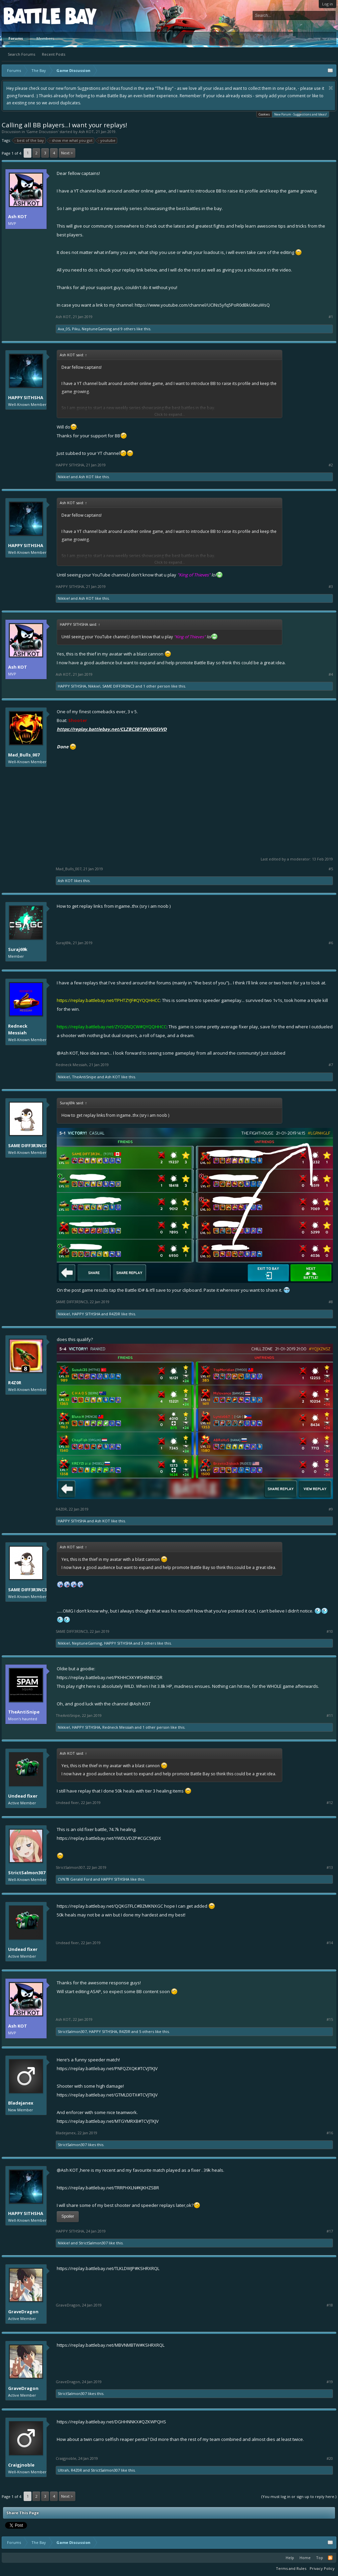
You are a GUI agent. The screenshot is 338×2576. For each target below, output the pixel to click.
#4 (331, 674)
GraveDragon (23, 2312)
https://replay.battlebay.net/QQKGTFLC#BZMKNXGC (110, 1906)
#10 (330, 1631)
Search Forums (21, 54)
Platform (28, 16)
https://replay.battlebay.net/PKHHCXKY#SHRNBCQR (109, 1677)
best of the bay (29, 140)
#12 (330, 1802)
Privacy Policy (322, 2568)
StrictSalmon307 (26, 1873)
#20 (330, 2458)
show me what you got (71, 140)
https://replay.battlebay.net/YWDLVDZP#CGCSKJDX (109, 1838)
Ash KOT (86, 131)
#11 (330, 1715)
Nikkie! (64, 476)
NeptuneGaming (97, 328)
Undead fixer (22, 1796)
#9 (331, 1509)
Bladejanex (20, 2103)
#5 (331, 869)
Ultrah (63, 2470)
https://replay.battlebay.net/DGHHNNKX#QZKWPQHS (111, 2422)
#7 (331, 1064)
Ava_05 (64, 328)
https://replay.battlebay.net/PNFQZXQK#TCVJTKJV (107, 2068)
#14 (330, 1942)
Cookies (264, 114)
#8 (331, 1301)
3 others (148, 1643)
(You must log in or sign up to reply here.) (298, 2496)
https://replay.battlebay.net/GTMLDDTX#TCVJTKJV (107, 2095)
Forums (15, 38)
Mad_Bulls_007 (24, 755)
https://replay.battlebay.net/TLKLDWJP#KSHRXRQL (108, 2268)
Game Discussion (42, 131)
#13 (330, 1867)
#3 (331, 586)
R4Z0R (114, 1313)
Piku (76, 328)
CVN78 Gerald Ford (75, 1879)
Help (290, 2557)
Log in (327, 3)
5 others (146, 2031)
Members (45, 38)
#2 (331, 465)
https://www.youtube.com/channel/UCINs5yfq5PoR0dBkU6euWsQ (202, 305)
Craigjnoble (21, 2465)
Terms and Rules (291, 2568)
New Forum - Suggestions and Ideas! (300, 114)
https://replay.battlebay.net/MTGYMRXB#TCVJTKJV (108, 2121)
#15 (330, 2019)
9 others (128, 328)
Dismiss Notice (330, 88)
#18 (330, 2305)
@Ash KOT (67, 1053)
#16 (330, 2133)
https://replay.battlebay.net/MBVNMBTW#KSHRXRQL (110, 2345)
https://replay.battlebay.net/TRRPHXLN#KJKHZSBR (108, 2188)
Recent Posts (53, 54)
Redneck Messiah (17, 1029)
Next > (67, 152)
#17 (330, 2231)
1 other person (156, 686)
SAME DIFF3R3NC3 (118, 686)
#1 (331, 316)
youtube (106, 140)
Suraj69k (17, 949)
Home (305, 2557)
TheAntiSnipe (84, 1076)
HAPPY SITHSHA (25, 397)
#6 (331, 943)
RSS (330, 2557)
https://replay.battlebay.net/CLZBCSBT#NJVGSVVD (112, 729)
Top (319, 2557)
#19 (330, 2381)
